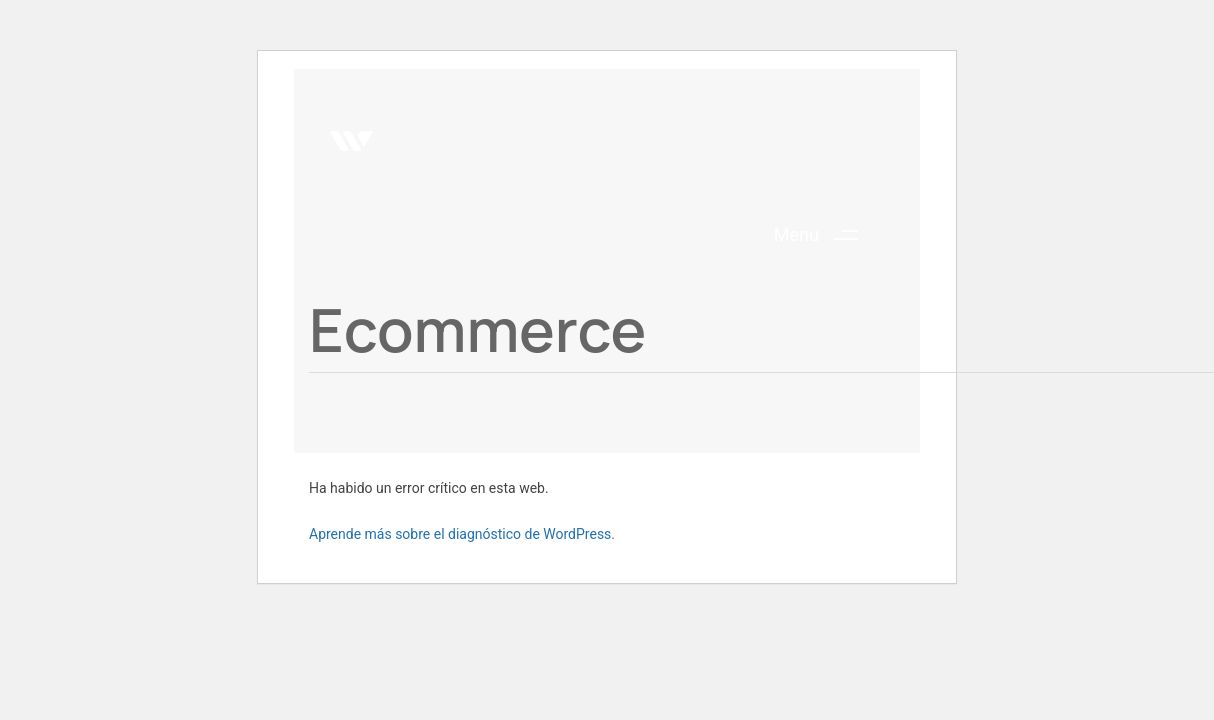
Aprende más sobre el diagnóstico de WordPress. (462, 534)
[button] (824, 235)
